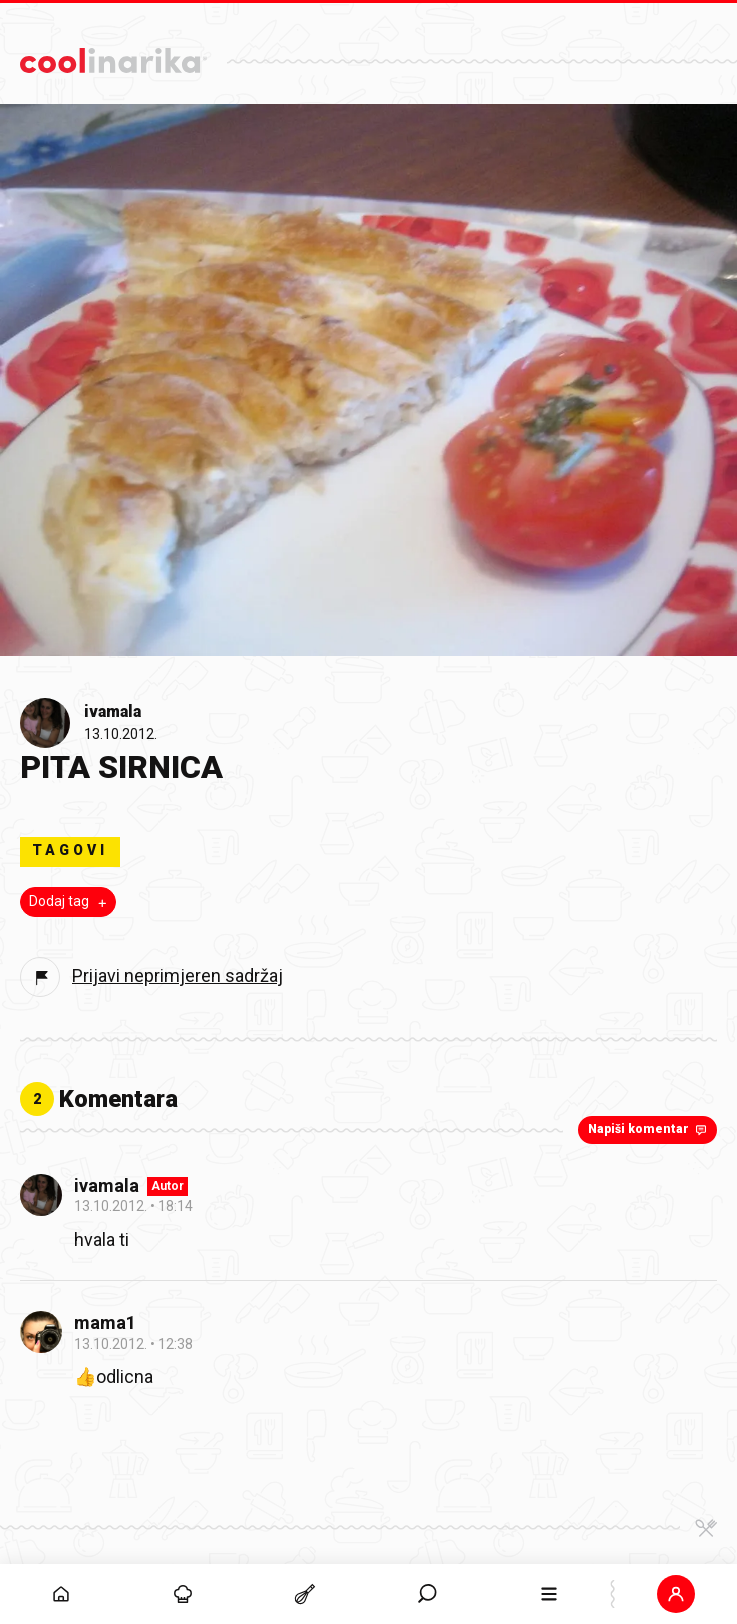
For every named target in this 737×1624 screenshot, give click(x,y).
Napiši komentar (649, 1129)
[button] (676, 1594)
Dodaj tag (70, 902)
